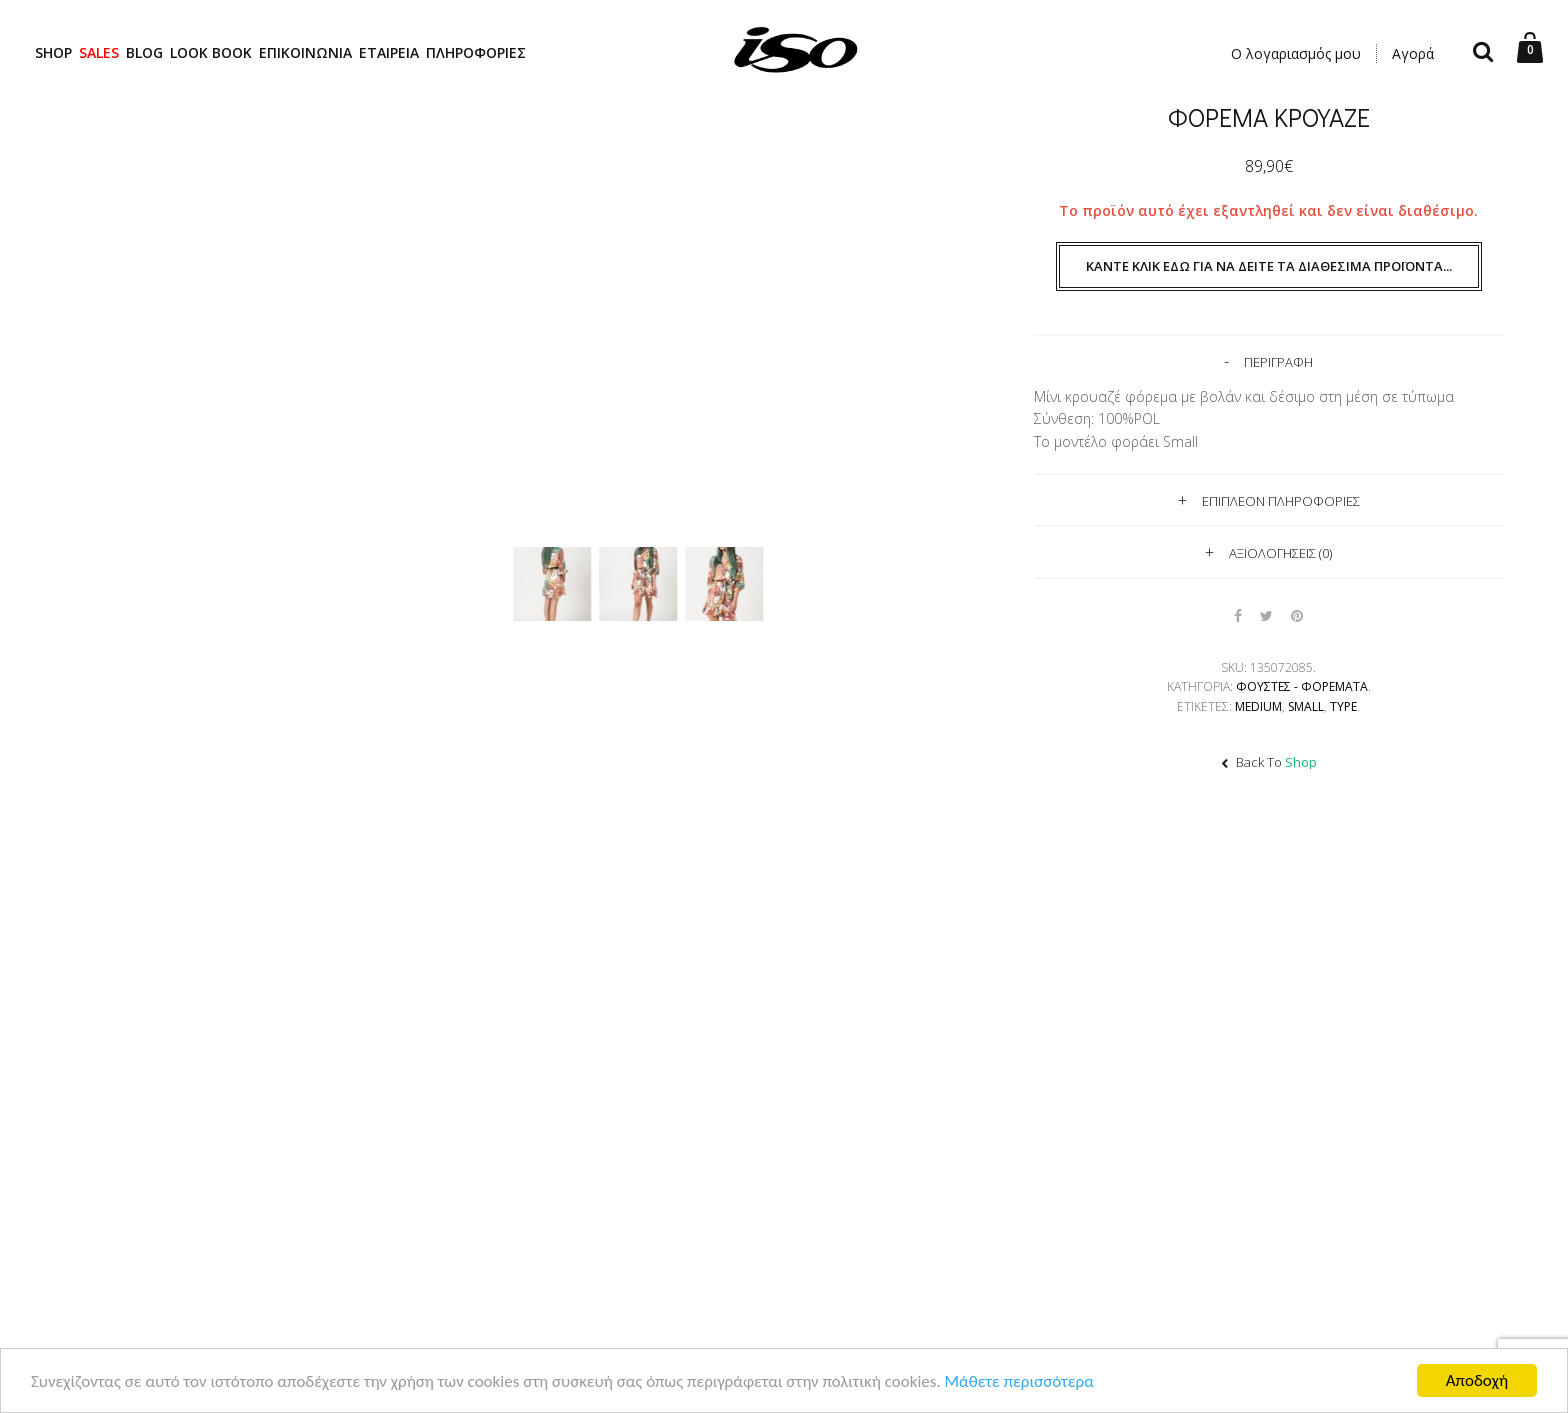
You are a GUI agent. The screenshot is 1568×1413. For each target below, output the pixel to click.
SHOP (53, 52)
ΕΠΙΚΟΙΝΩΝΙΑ (305, 52)
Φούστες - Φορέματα (1302, 686)
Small (1306, 706)
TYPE (1343, 706)
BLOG (144, 52)
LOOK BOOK (211, 52)
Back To (1269, 762)
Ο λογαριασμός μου (1296, 53)
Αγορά (1413, 53)
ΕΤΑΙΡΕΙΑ (389, 52)
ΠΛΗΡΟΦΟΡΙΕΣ (476, 52)
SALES (99, 52)
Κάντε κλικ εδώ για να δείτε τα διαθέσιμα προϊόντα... (1269, 266)
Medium (1258, 706)
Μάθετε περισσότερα (1019, 1383)
